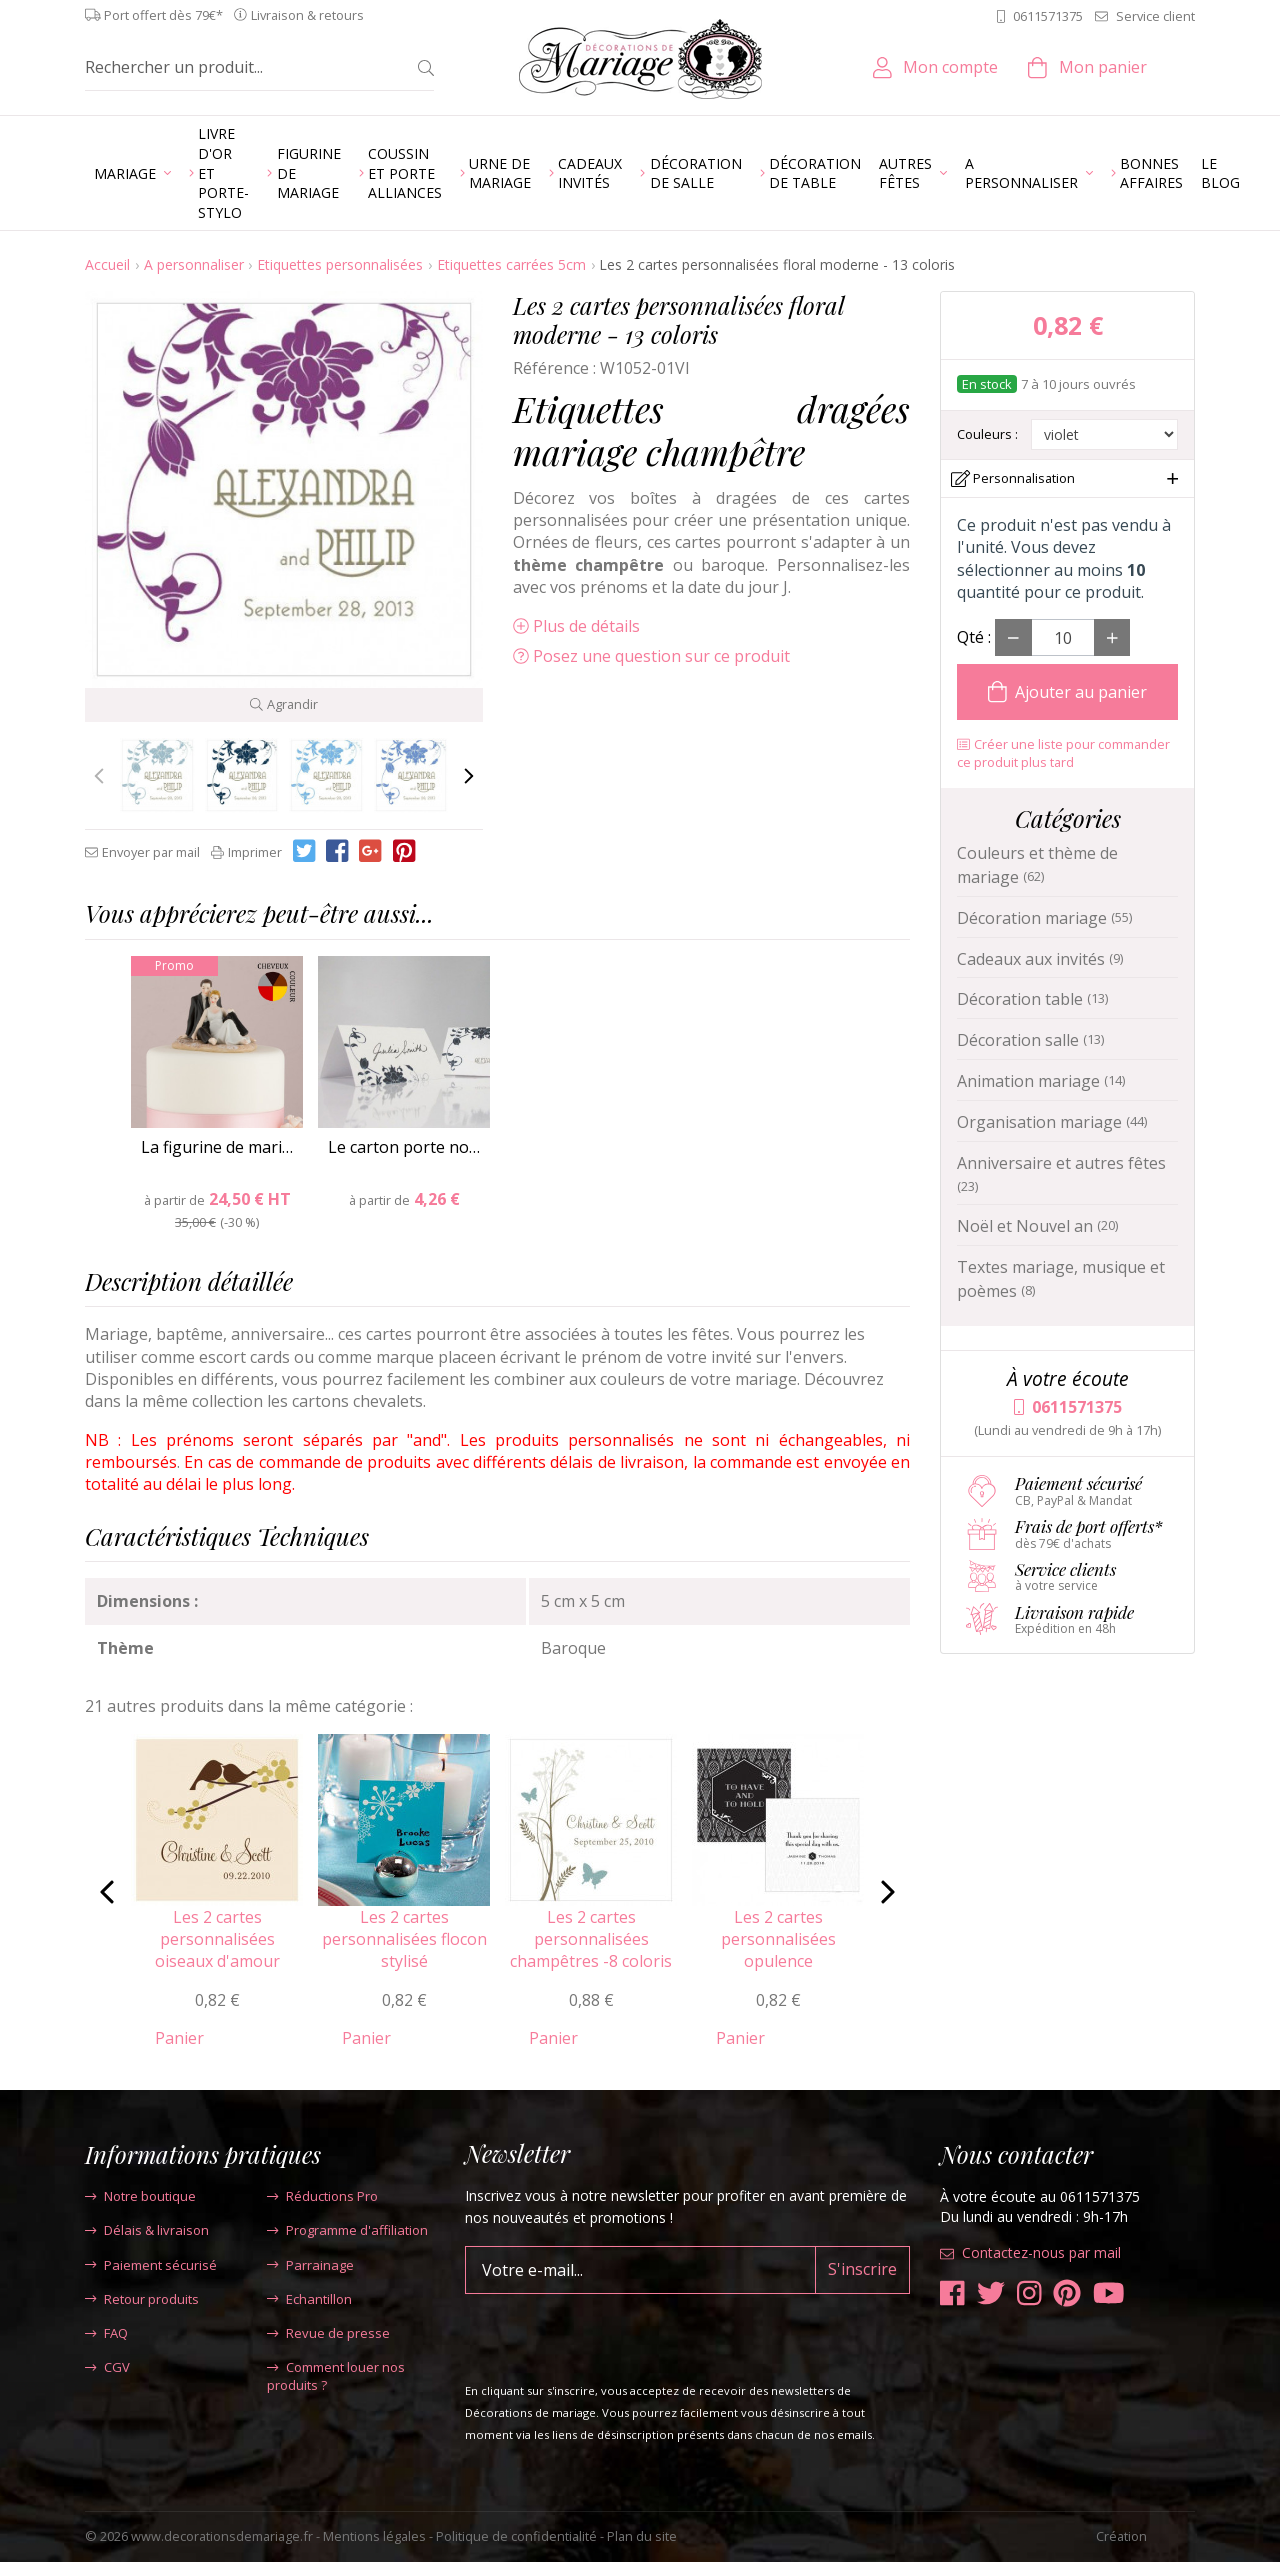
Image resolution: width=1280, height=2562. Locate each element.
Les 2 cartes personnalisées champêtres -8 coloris (591, 1939)
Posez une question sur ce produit (651, 656)
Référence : (554, 368)
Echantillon (309, 2299)
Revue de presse (328, 2333)
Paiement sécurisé (151, 2265)
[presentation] (617, 2333)
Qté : (974, 637)
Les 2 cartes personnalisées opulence (778, 1939)
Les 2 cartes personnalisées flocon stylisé (404, 1939)
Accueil (107, 264)
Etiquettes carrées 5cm (511, 264)
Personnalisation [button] (1013, 478)
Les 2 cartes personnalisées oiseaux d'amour (217, 1939)
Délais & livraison (147, 2230)
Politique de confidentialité (516, 2536)
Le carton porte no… (404, 1147)
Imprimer (246, 852)
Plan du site (642, 2536)
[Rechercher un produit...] (244, 67)
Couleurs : (987, 434)
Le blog (1220, 173)
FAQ (106, 2333)
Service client (1145, 16)
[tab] (497, 918)
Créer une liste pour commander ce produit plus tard (1063, 753)
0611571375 (1040, 16)
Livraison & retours (299, 15)
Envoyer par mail (142, 852)
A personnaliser (194, 264)
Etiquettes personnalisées (340, 264)
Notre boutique (140, 2196)
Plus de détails (576, 626)
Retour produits (142, 2299)
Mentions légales (374, 2536)
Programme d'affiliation (347, 2230)
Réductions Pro (322, 2196)
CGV (107, 2367)
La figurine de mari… (217, 1147)
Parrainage (310, 2265)
